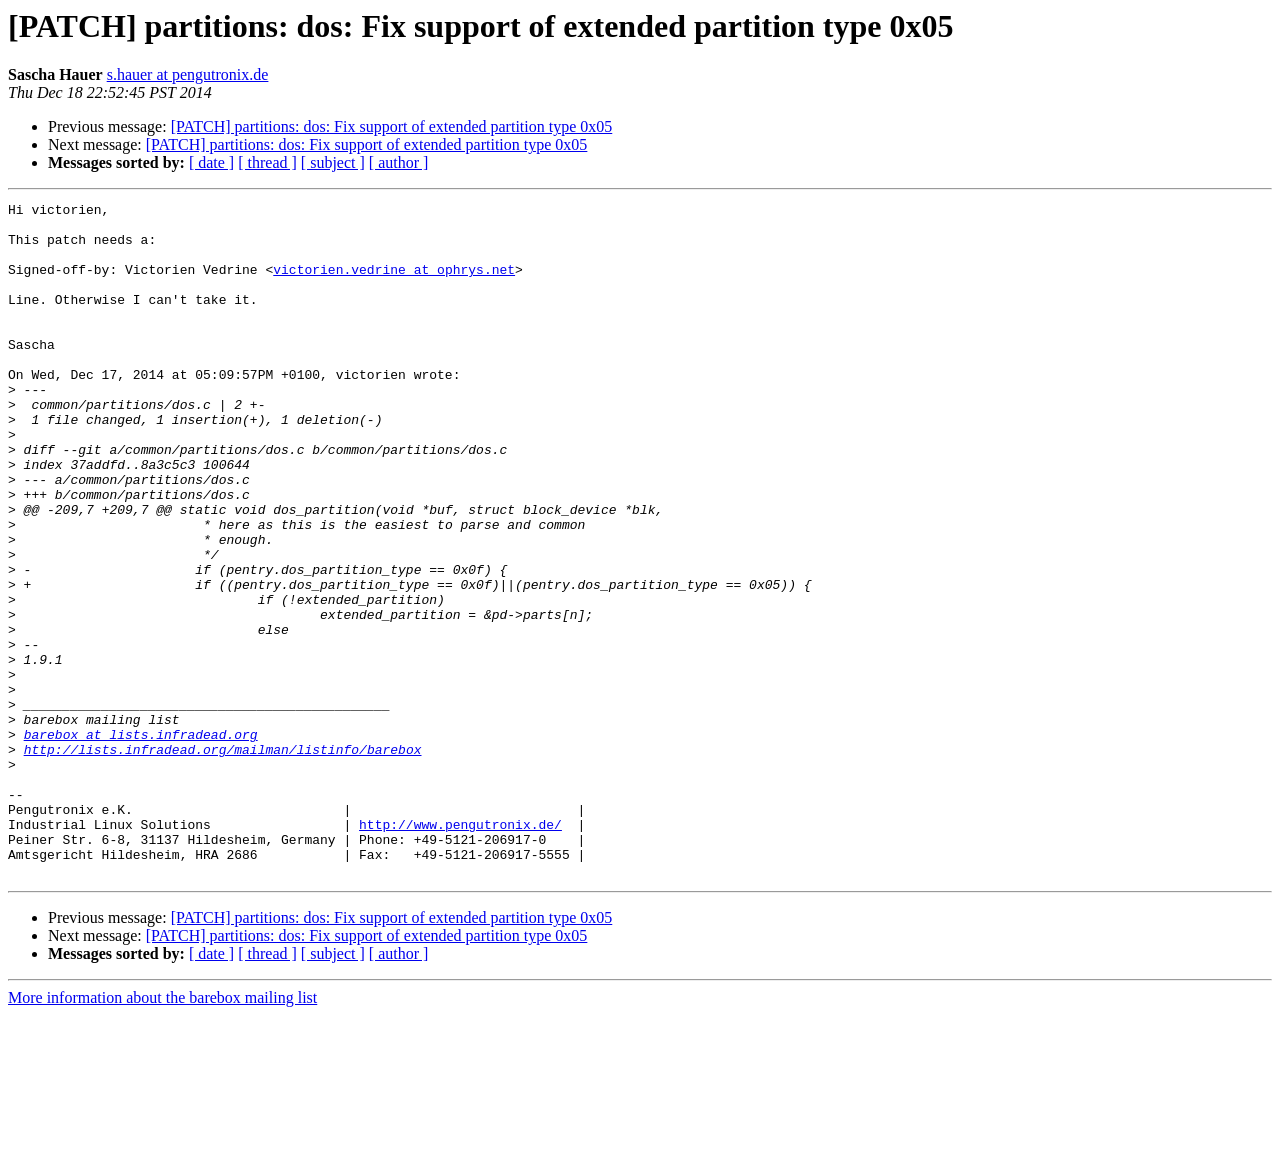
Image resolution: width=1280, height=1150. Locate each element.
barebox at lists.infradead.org (141, 842)
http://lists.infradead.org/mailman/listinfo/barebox (223, 860)
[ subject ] (333, 162)
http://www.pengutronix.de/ (460, 950)
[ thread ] (267, 162)
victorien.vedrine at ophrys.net (394, 284)
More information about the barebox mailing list (162, 1132)
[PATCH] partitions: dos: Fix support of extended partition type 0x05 (392, 126)
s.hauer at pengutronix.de (188, 74)
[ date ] (211, 162)
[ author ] (399, 162)
